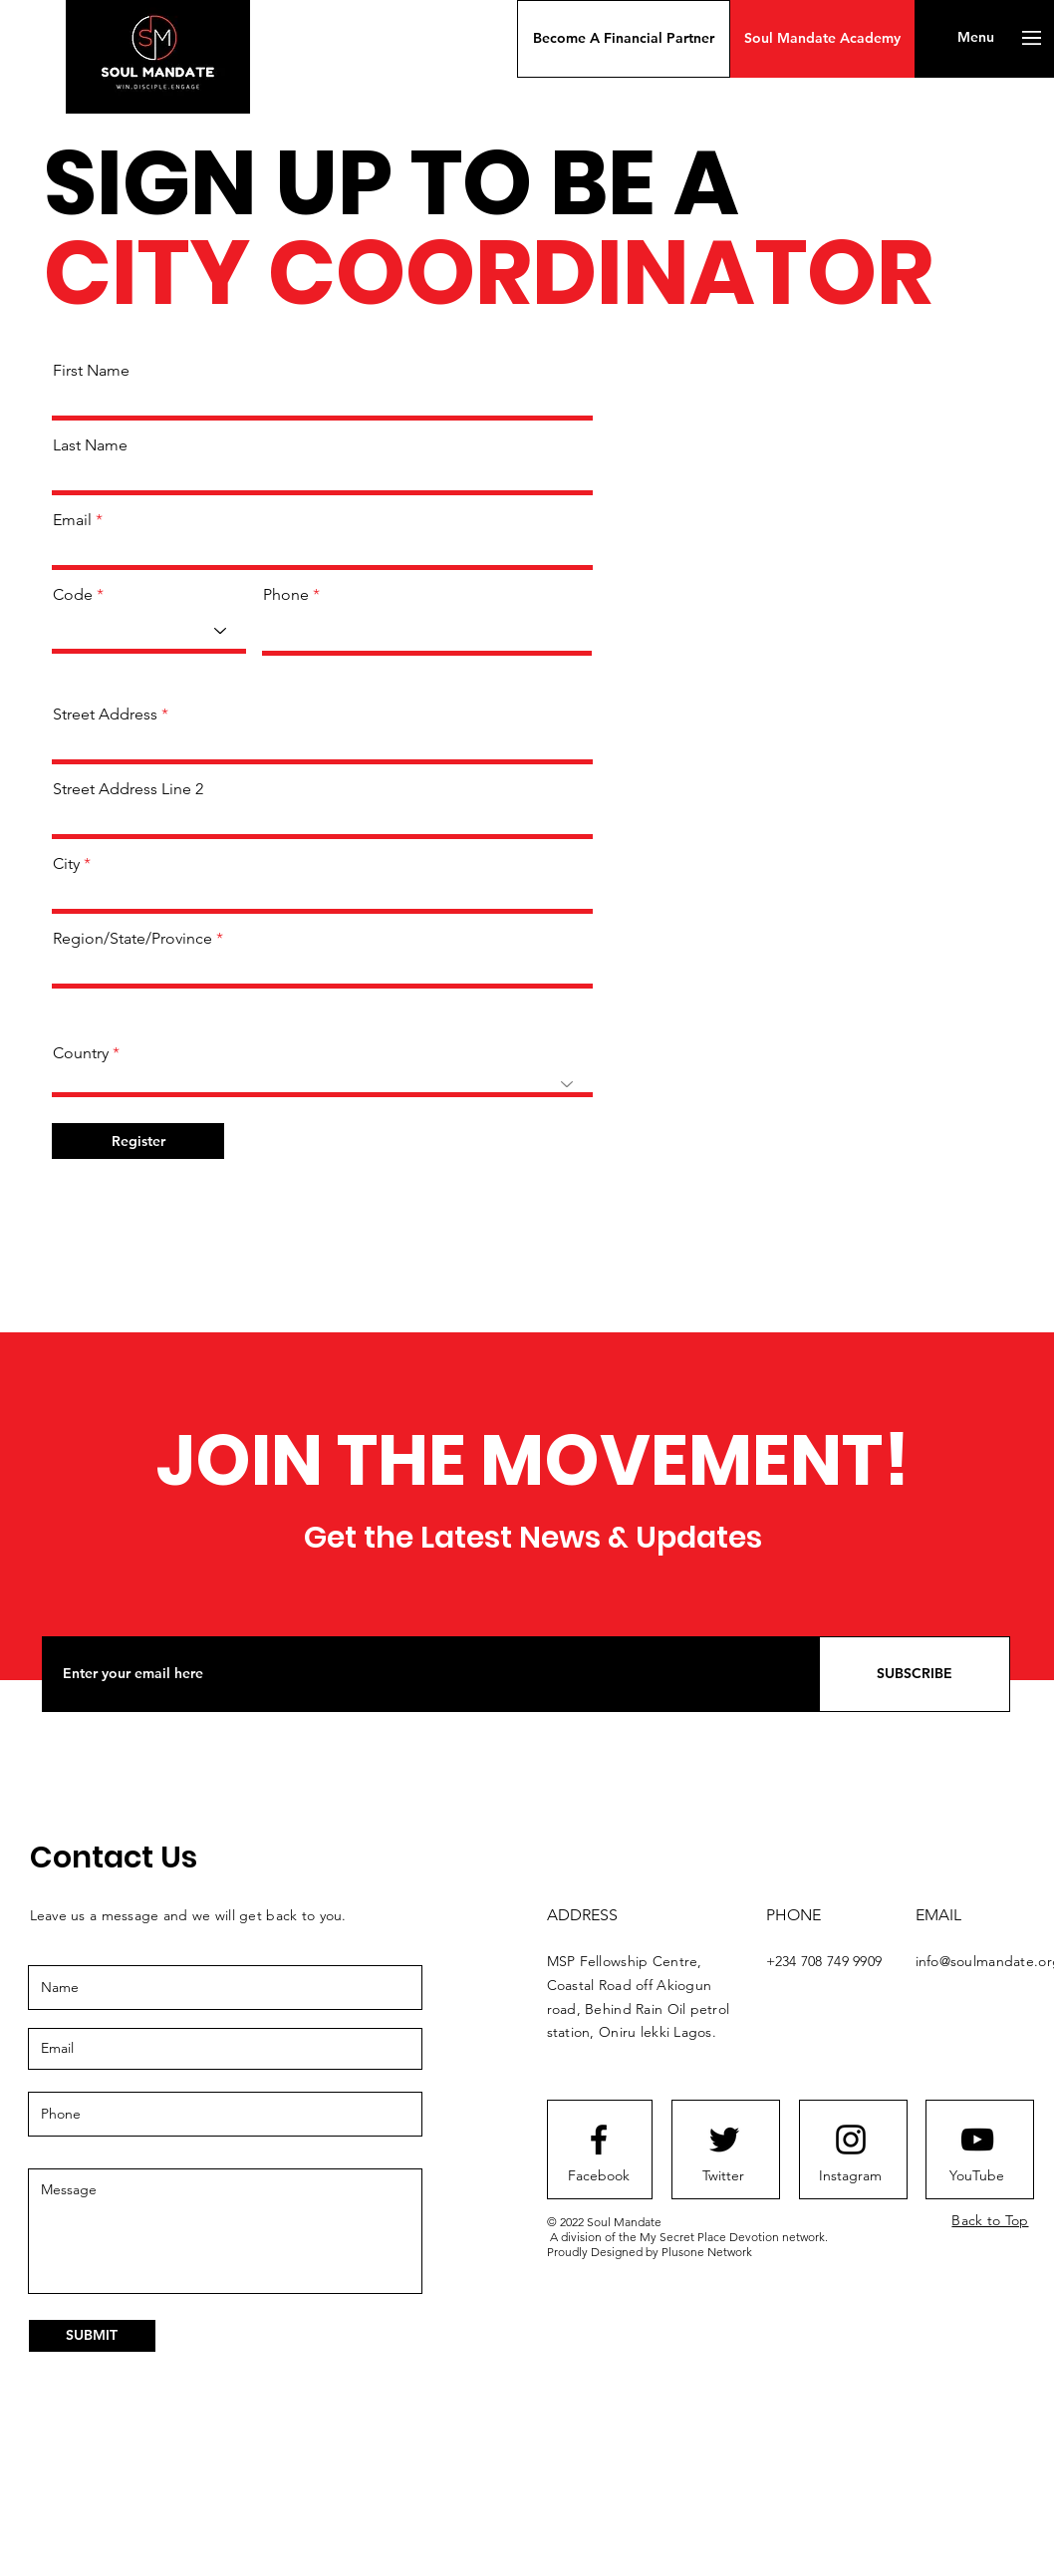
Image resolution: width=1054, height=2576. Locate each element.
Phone (286, 595)
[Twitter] (723, 2176)
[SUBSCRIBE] (914, 1674)
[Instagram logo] (851, 2139)
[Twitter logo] (724, 2139)
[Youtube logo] (977, 2139)
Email (72, 520)
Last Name (90, 445)
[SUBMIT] (92, 2336)
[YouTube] (977, 2176)
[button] (623, 39)
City (66, 864)
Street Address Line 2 (128, 789)
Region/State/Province (132, 939)
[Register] (138, 1141)
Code (73, 595)
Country (81, 1053)
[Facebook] (599, 2176)
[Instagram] (851, 2176)
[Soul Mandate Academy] (822, 39)
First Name (91, 371)
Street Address (105, 714)
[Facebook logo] (599, 2139)
